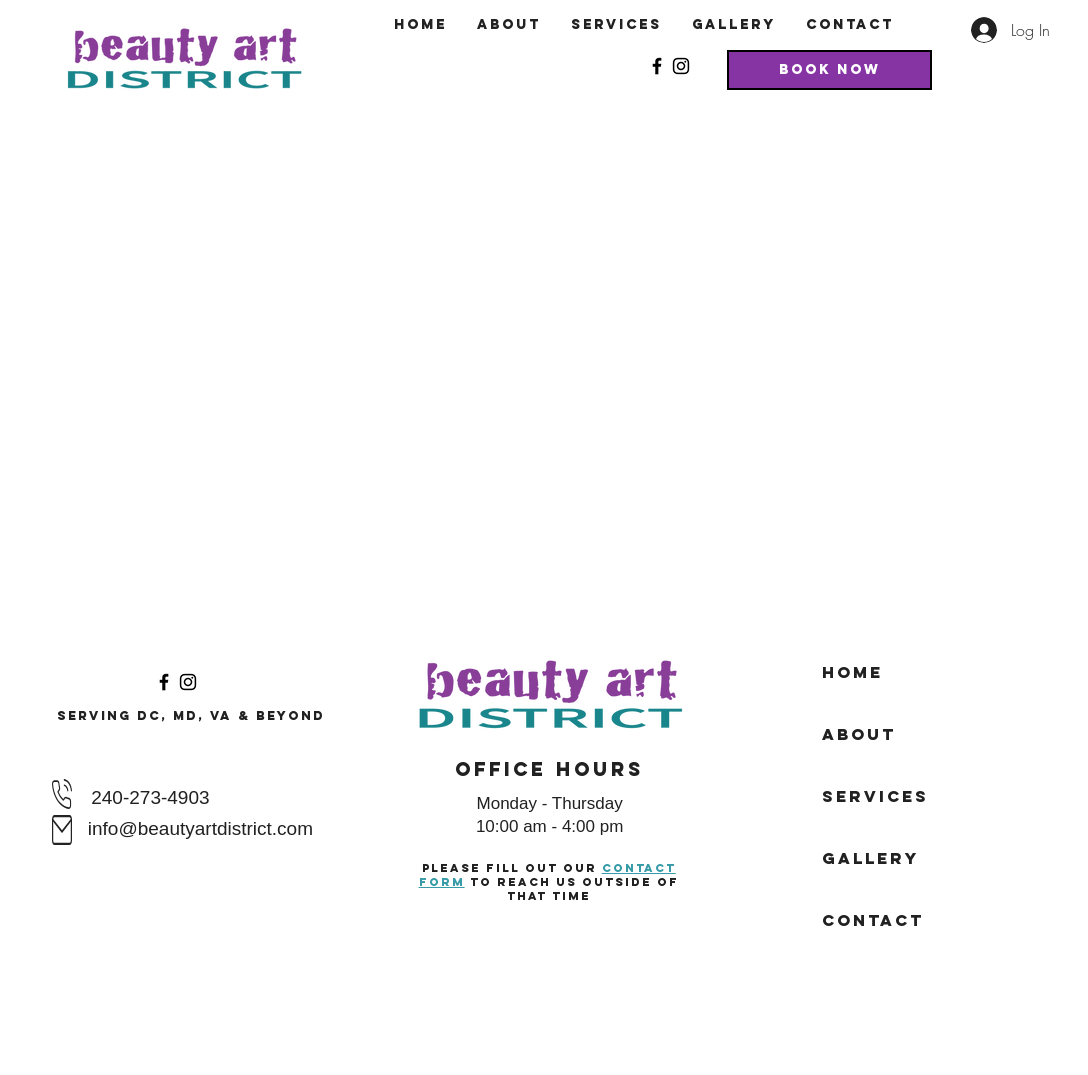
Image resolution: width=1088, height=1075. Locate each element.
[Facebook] (657, 66)
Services (875, 796)
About (859, 734)
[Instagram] (681, 66)
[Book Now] (829, 70)
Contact (873, 920)
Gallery (870, 858)
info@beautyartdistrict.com (200, 828)
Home (852, 672)
